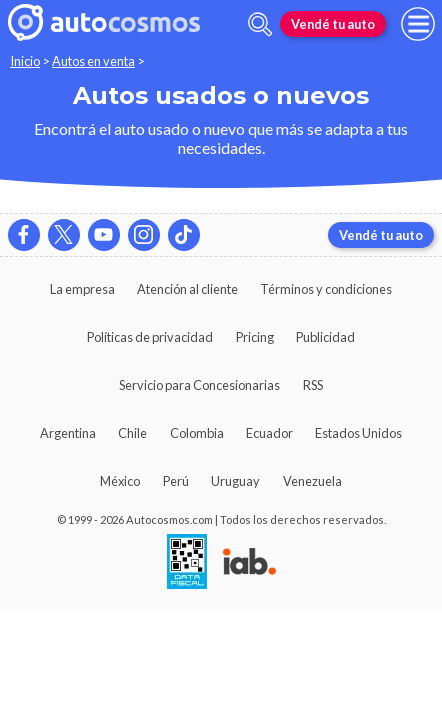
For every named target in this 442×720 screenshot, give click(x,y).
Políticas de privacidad (150, 337)
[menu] (418, 24)
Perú (176, 481)
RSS (313, 385)
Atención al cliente (187, 289)
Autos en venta (93, 61)
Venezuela (312, 481)
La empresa (82, 289)
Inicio (25, 61)
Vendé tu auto (333, 24)
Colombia (197, 433)
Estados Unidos (358, 433)
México (120, 481)
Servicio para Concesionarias (199, 385)
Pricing (255, 337)
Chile (132, 433)
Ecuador (269, 433)
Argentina (68, 433)
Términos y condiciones (326, 289)
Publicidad (325, 337)
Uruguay (235, 481)
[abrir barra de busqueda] (260, 24)
